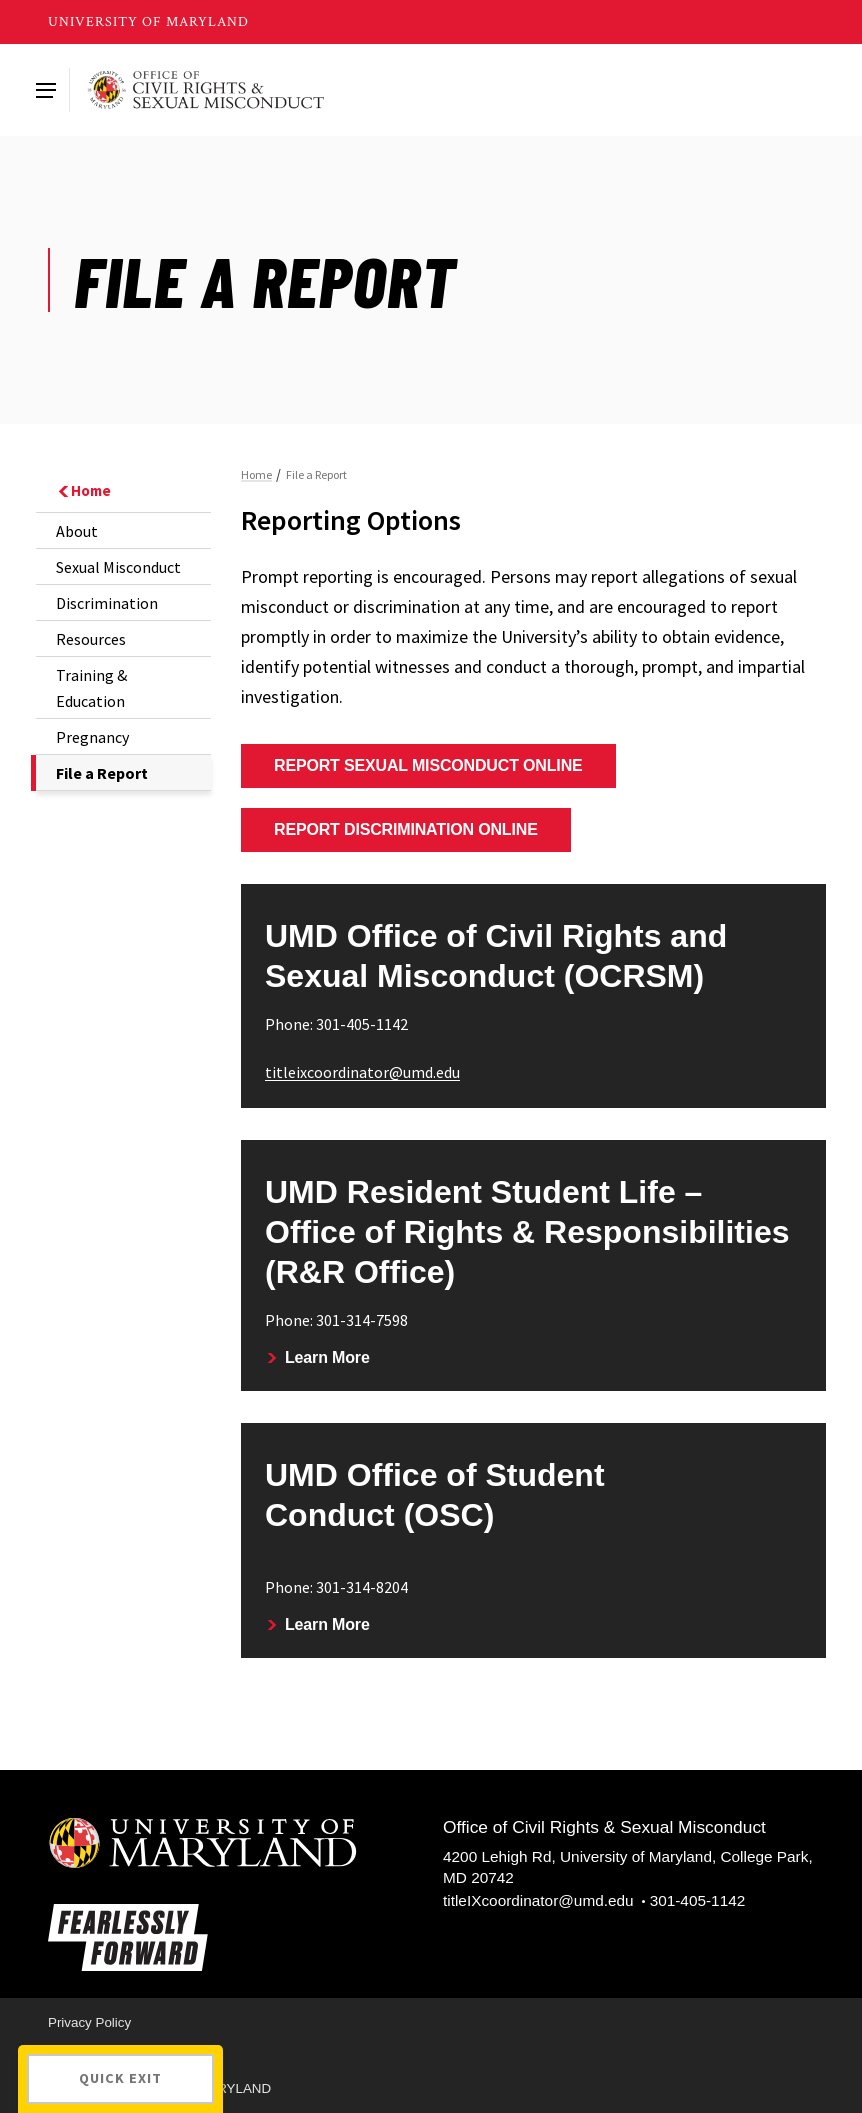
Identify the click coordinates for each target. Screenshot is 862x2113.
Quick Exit (120, 2078)
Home (83, 490)
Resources (91, 639)
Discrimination (107, 603)
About (77, 531)
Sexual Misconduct (118, 567)
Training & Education (91, 688)
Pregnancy (92, 737)
